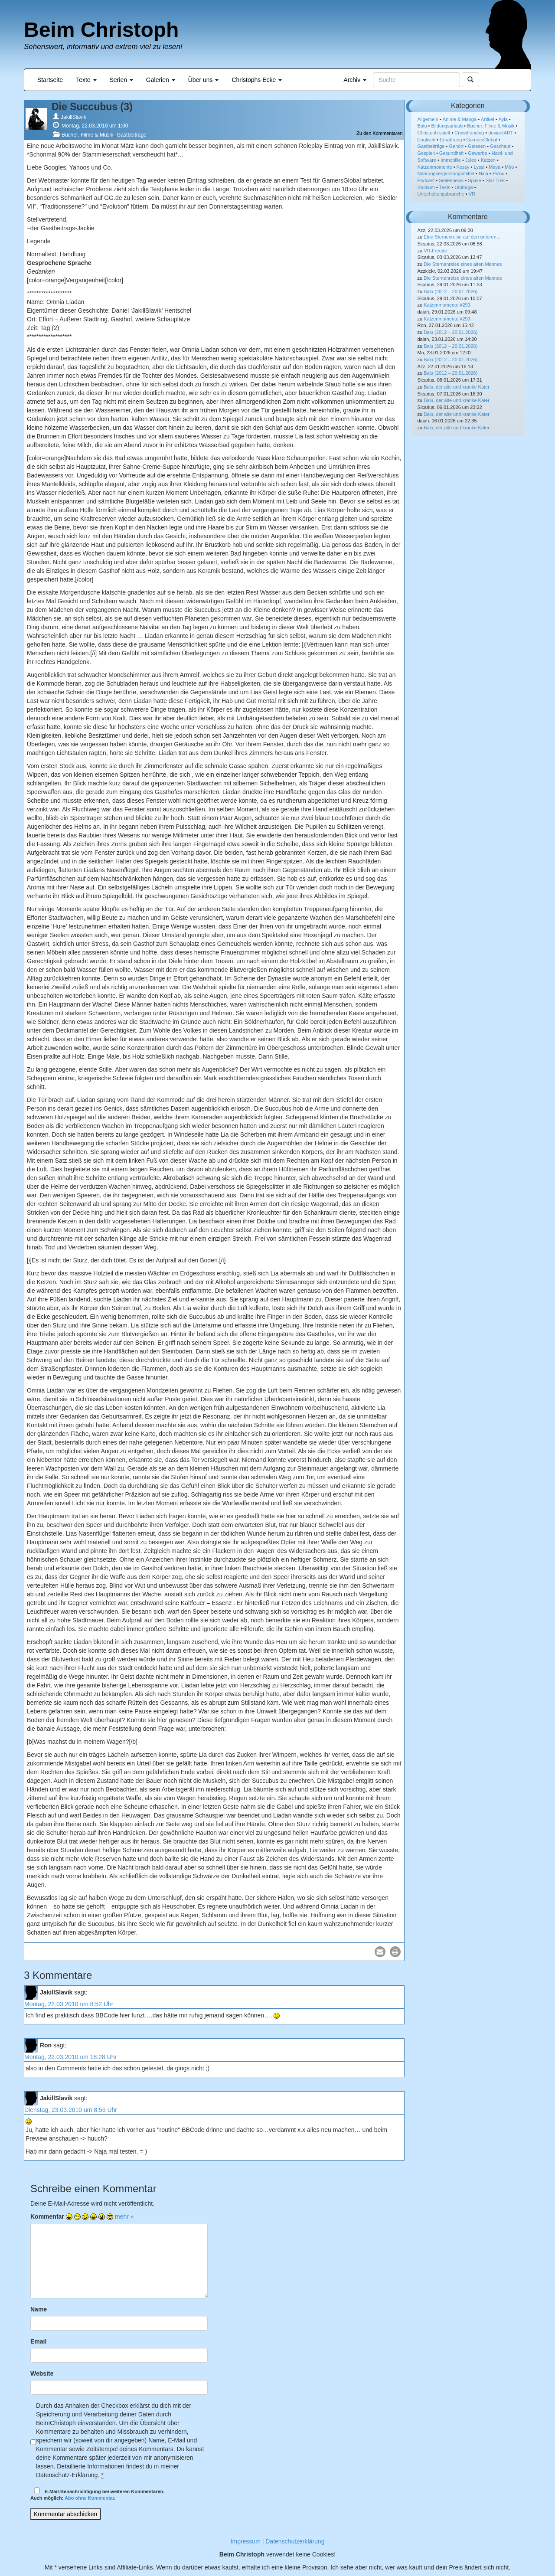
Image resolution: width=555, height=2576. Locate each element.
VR (472, 193)
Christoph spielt (434, 132)
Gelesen (477, 146)
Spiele (474, 180)
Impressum (246, 2541)
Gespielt (426, 153)
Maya (494, 167)
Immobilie (451, 160)
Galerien (160, 79)
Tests (445, 187)
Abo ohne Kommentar (89, 2498)
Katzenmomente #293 (447, 304)
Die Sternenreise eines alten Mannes (463, 264)
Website (41, 2373)
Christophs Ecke (257, 79)
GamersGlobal (481, 139)
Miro (509, 167)
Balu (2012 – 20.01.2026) (450, 291)
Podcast (426, 180)
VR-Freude (435, 250)
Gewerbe (477, 153)
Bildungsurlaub (447, 125)
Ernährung (451, 139)
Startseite (50, 79)
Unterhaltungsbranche (441, 193)
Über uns (203, 79)
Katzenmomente (435, 167)
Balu (422, 125)
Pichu (499, 173)
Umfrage (464, 187)
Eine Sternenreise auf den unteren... (462, 236)
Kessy (463, 167)
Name (38, 2309)
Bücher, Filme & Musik (87, 135)
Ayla (503, 119)
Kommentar (47, 2216)
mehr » (124, 2216)
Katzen (488, 160)
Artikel (487, 119)
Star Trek (495, 180)
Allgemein (428, 119)
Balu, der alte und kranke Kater (457, 386)
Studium (426, 187)
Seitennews (451, 180)
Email (38, 2341)
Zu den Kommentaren (379, 133)
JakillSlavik (73, 117)
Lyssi (479, 167)
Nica (483, 173)
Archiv (354, 79)
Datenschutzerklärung (294, 2541)
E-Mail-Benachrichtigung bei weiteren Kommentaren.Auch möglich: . (97, 2494)
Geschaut (500, 146)
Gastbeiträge (132, 135)
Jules (471, 160)
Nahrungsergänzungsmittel (446, 173)
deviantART (500, 132)
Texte (86, 79)
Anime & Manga (460, 119)
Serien (121, 79)
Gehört (456, 146)
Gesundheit (451, 153)
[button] (380, 1951)
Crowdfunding (469, 132)
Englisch (427, 139)
